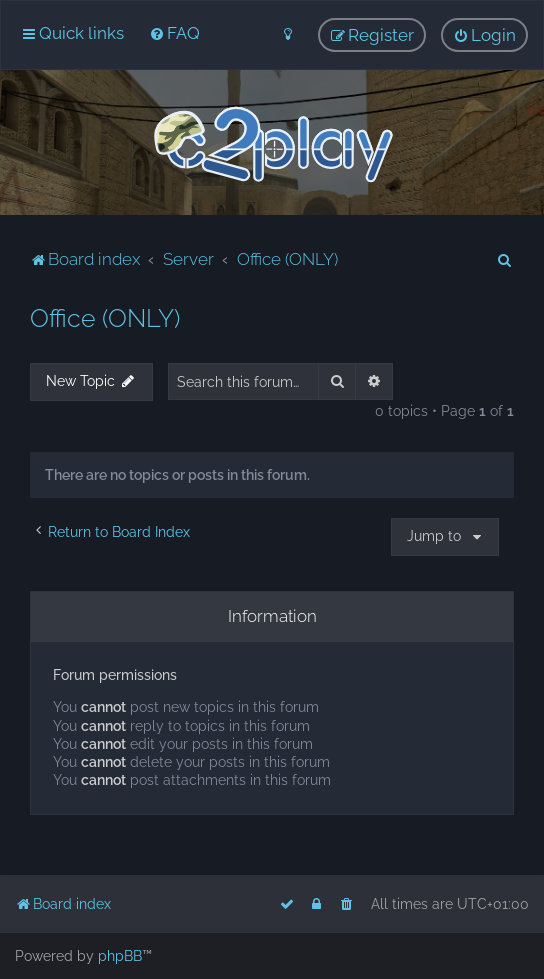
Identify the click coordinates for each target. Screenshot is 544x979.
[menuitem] (174, 33)
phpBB (120, 956)
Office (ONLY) (105, 318)
